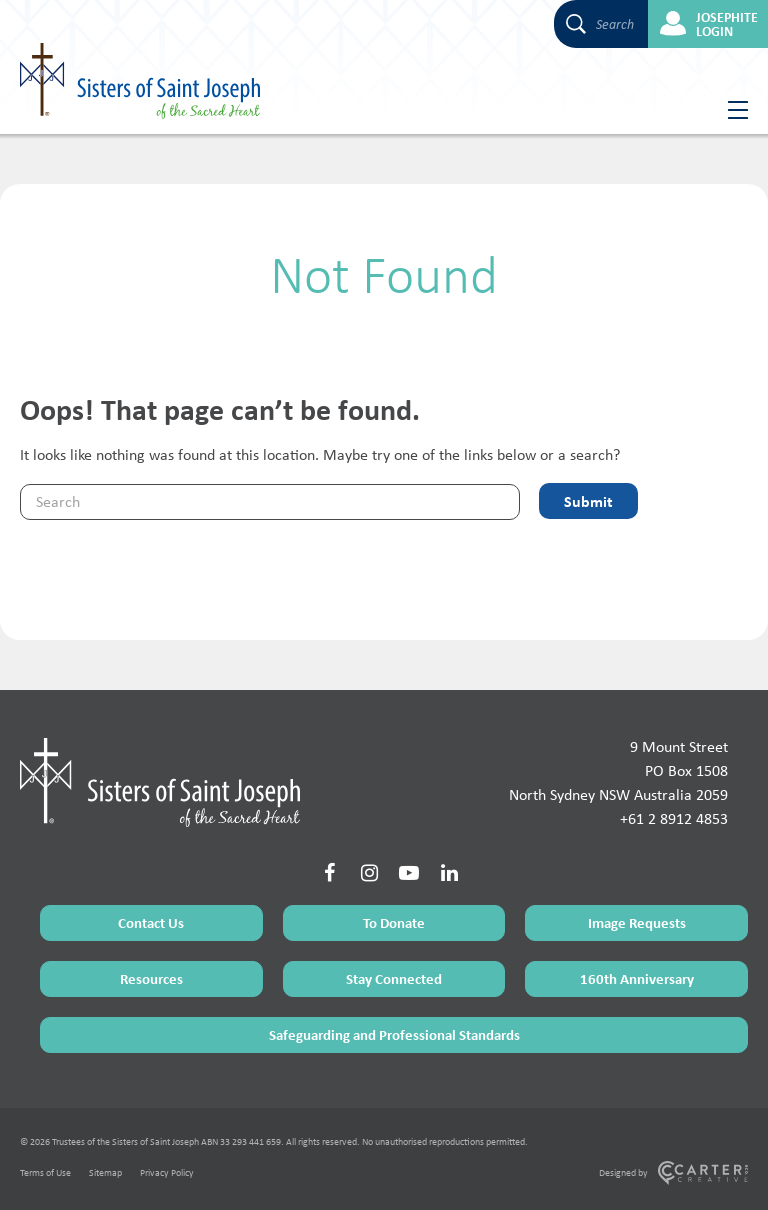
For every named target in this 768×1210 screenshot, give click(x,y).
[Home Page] (160, 782)
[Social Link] (329, 873)
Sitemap (105, 1172)
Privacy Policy (167, 1172)
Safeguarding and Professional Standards (394, 1034)
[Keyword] (270, 502)
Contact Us (151, 922)
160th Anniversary (637, 978)
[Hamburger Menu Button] (730, 110)
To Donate (394, 922)
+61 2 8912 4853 (674, 818)
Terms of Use (45, 1172)
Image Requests (637, 922)
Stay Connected (394, 978)
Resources (151, 978)
